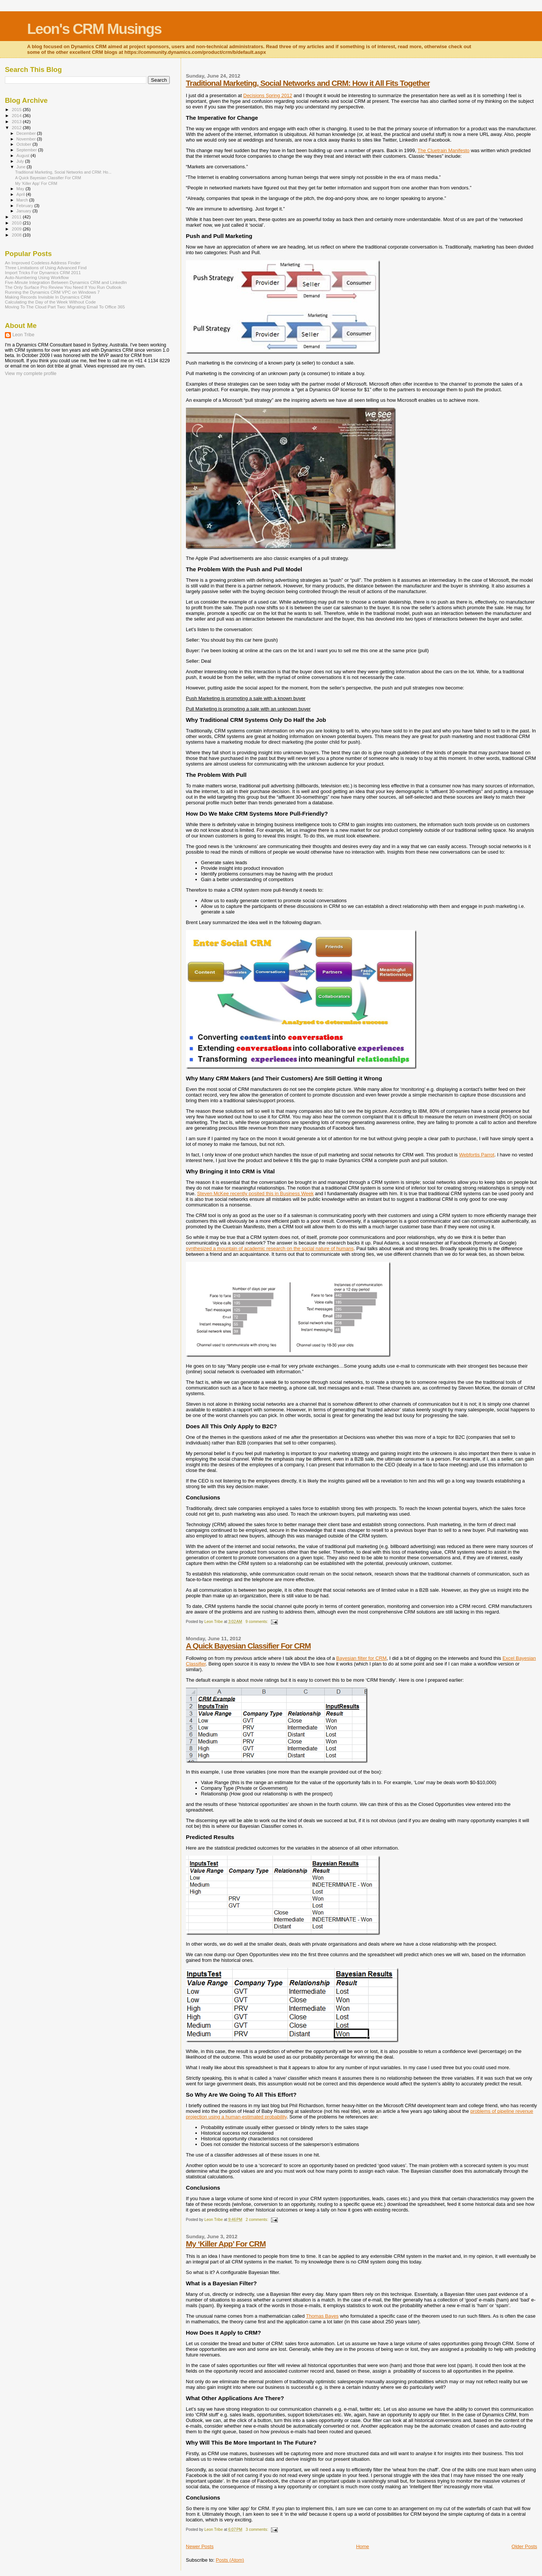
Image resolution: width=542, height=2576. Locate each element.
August (24, 155)
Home (362, 2546)
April (21, 194)
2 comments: (257, 2220)
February (26, 205)
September (27, 150)
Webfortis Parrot (477, 1155)
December (27, 133)
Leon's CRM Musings (94, 29)
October (25, 144)
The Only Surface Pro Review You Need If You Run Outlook (63, 287)
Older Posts (524, 2546)
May (21, 188)
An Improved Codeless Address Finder (43, 262)
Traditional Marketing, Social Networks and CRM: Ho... (63, 172)
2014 (17, 115)
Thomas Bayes (322, 2316)
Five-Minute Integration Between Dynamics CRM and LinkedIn (66, 282)
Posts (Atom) (230, 2560)
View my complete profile (30, 373)
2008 (17, 234)
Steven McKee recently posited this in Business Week (255, 1193)
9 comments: (257, 1622)
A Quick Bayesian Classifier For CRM (248, 1645)
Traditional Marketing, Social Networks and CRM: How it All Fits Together (308, 83)
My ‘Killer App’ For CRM (226, 2243)
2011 (17, 216)
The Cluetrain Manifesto (443, 150)
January (25, 211)
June (22, 167)
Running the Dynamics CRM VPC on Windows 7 (52, 292)
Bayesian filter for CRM (361, 1658)
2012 (17, 127)
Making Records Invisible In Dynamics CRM (48, 296)
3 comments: (257, 2529)
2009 (17, 228)
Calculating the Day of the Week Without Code (50, 301)
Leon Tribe (23, 334)
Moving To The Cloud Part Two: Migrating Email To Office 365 (65, 306)
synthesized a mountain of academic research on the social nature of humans (270, 1248)
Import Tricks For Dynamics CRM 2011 (43, 272)
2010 (17, 222)
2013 (17, 121)
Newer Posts (200, 2546)
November (27, 139)
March (23, 200)
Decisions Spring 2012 (267, 95)
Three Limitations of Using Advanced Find (46, 267)
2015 (17, 109)
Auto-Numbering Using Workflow (37, 277)
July (21, 161)
